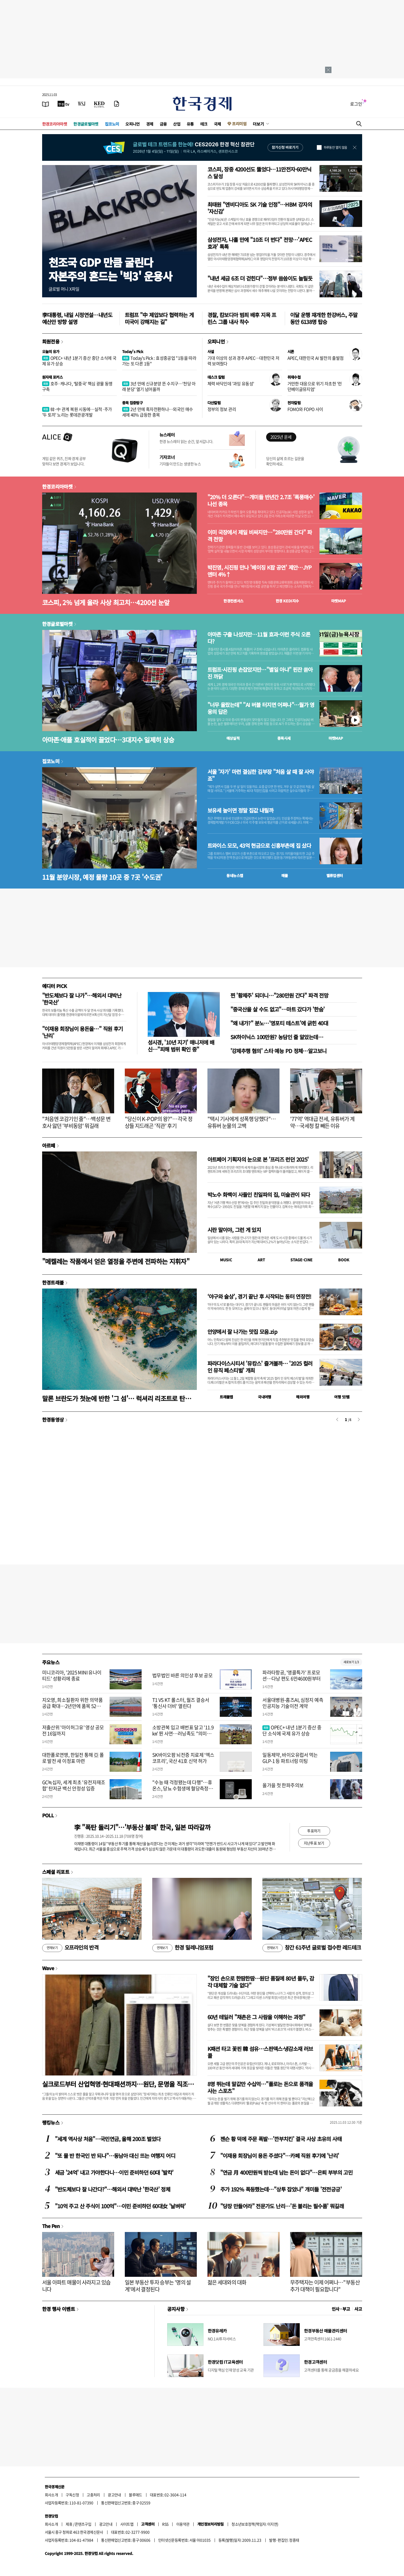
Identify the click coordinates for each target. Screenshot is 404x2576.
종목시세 (284, 738)
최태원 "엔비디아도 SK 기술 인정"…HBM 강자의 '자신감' (259, 208)
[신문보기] (45, 104)
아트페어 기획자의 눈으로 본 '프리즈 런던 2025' (258, 1159)
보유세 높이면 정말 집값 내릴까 (240, 810)
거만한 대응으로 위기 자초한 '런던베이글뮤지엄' (314, 386)
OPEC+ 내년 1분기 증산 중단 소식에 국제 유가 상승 (79, 361)
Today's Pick (132, 351)
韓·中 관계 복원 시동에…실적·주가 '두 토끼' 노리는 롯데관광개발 (77, 412)
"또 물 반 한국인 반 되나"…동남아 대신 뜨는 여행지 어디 (115, 2155)
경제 (149, 124)
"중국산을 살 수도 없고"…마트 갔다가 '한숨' (277, 1009)
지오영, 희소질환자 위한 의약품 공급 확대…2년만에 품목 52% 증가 (72, 1706)
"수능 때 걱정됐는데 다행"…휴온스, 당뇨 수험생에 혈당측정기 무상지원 (182, 1788)
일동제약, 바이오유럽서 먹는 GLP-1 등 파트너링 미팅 (290, 1758)
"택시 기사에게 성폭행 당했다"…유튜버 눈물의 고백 (241, 1122)
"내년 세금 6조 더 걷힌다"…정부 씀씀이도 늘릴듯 (260, 278)
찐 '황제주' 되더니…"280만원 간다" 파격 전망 (279, 995)
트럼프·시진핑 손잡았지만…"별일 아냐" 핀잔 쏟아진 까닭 (260, 673)
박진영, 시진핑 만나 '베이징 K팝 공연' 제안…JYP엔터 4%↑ (259, 571)
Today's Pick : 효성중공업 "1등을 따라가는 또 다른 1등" (159, 361)
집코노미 (112, 124)
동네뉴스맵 (234, 875)
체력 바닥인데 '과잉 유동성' (230, 383)
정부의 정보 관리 (221, 409)
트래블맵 (226, 1396)
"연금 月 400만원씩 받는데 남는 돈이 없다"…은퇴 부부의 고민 (286, 2172)
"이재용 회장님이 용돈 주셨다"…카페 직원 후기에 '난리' (279, 2155)
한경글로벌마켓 (85, 124)
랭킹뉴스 (51, 2122)
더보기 (258, 123)
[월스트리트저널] (81, 104)
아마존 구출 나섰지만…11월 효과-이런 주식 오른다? (258, 638)
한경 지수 (287, 600)
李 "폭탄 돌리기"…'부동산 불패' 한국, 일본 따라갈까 (142, 1827)
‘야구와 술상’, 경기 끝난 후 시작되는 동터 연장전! (259, 1296)
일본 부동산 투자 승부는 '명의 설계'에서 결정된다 (158, 2285)
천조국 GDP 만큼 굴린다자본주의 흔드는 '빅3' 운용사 (110, 269)
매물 (284, 875)
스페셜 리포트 (56, 1871)
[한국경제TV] (63, 104)
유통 (190, 124)
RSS (165, 2524)
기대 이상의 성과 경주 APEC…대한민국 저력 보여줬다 (243, 361)
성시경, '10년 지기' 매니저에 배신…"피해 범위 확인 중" (181, 1045)
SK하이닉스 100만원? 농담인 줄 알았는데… (276, 1037)
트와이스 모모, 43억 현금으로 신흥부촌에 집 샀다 (259, 845)
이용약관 (183, 2524)
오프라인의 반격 (70, 1948)
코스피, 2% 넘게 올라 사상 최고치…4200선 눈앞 (106, 602)
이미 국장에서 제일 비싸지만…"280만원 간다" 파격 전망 (259, 536)
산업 (176, 124)
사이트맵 (127, 2524)
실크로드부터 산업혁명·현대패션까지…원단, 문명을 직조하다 (118, 2084)
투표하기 (314, 1830)
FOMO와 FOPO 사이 (305, 409)
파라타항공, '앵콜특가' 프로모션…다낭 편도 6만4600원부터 (291, 1675)
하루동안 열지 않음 (335, 147)
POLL (48, 1815)
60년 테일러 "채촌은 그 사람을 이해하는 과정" (256, 2017)
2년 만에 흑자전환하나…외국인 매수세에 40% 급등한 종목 (157, 412)
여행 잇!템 (341, 1396)
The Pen (51, 2225)
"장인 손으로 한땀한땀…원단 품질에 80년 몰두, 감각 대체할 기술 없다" (260, 1981)
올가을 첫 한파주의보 (282, 1785)
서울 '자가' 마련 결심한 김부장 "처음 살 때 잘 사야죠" (260, 775)
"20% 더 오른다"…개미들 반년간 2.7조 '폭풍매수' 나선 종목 (261, 500)
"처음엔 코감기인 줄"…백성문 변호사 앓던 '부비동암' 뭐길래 (76, 1122)
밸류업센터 (334, 875)
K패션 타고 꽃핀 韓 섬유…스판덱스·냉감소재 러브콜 (260, 2052)
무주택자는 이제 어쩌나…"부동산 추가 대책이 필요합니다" (325, 2285)
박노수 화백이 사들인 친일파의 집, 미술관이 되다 (258, 1194)
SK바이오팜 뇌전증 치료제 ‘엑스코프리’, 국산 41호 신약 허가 (183, 1758)
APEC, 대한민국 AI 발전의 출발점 (315, 358)
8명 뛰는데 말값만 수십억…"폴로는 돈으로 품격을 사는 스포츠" (260, 2087)
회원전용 (51, 341)
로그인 (356, 104)
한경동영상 (53, 1419)
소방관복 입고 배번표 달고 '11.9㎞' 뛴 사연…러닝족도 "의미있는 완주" (183, 1733)
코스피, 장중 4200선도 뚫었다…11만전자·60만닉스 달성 (259, 172)
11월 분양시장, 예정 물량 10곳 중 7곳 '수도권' (102, 877)
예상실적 (233, 738)
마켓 (338, 600)
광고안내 (114, 2494)
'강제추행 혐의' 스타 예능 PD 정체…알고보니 (278, 1051)
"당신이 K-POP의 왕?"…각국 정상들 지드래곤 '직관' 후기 (159, 1122)
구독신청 (72, 2494)
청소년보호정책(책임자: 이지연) (254, 2524)
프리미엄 (239, 123)
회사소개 (51, 2494)
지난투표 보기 (314, 1843)
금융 (163, 124)
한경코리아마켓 (54, 124)
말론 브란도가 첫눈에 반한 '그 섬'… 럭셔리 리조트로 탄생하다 (119, 1398)
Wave (48, 1968)
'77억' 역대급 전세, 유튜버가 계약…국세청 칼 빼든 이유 (322, 1122)
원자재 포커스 (52, 377)
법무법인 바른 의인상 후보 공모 (182, 1675)
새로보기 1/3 (351, 1662)
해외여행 (302, 1396)
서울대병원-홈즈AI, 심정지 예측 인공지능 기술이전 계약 (292, 1703)
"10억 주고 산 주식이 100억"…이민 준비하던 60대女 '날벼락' (120, 2206)
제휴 (69, 2524)
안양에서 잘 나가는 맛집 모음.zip (242, 1331)
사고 (358, 2309)
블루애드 (135, 2494)
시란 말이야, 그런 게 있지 (234, 1230)
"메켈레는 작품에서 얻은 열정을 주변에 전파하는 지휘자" (116, 1261)
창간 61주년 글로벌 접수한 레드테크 (311, 1948)
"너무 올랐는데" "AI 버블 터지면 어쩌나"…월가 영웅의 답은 (260, 708)
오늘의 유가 (50, 351)
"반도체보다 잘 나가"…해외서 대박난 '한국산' (82, 998)
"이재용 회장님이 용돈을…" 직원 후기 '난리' (82, 1032)
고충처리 (93, 2494)
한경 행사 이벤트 (58, 2308)
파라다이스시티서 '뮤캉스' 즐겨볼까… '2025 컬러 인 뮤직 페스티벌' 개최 (260, 1366)
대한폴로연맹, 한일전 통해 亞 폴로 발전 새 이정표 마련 (73, 1758)
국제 (217, 124)
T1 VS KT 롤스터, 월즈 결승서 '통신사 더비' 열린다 (180, 1703)
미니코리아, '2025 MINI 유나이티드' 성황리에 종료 (72, 1675)
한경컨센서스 (233, 600)
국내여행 (264, 1396)
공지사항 (176, 2308)
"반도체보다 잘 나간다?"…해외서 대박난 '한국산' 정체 (112, 2189)
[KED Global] (99, 104)
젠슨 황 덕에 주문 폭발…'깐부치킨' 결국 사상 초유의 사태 (281, 2139)
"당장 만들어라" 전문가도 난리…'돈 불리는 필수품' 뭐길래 (282, 2206)
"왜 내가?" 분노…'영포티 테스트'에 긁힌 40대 (279, 1023)
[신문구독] (116, 104)
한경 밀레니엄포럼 (182, 1948)
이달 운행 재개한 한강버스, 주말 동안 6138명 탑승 (324, 318)
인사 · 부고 (341, 2309)
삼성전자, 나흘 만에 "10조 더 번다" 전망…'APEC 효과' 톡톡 (259, 243)
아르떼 (48, 1145)
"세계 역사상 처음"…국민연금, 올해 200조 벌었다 (108, 2139)
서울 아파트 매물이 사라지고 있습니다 (76, 2285)
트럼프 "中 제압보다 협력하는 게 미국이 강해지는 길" (159, 318)
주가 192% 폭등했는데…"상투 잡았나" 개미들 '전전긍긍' (281, 2189)
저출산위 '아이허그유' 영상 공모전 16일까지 (73, 1730)
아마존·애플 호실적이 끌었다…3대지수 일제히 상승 (108, 739)
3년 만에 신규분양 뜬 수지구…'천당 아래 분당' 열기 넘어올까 (159, 386)
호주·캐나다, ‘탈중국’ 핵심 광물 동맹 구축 (77, 386)
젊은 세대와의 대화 (226, 2282)
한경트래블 (53, 1282)
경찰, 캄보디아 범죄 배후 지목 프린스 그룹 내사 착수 (241, 318)
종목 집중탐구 (132, 402)
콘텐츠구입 (83, 2524)
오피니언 (132, 124)
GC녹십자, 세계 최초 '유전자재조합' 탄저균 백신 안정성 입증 (73, 1785)
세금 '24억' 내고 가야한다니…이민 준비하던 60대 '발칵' (114, 2172)
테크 (203, 124)
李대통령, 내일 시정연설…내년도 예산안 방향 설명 (77, 318)
